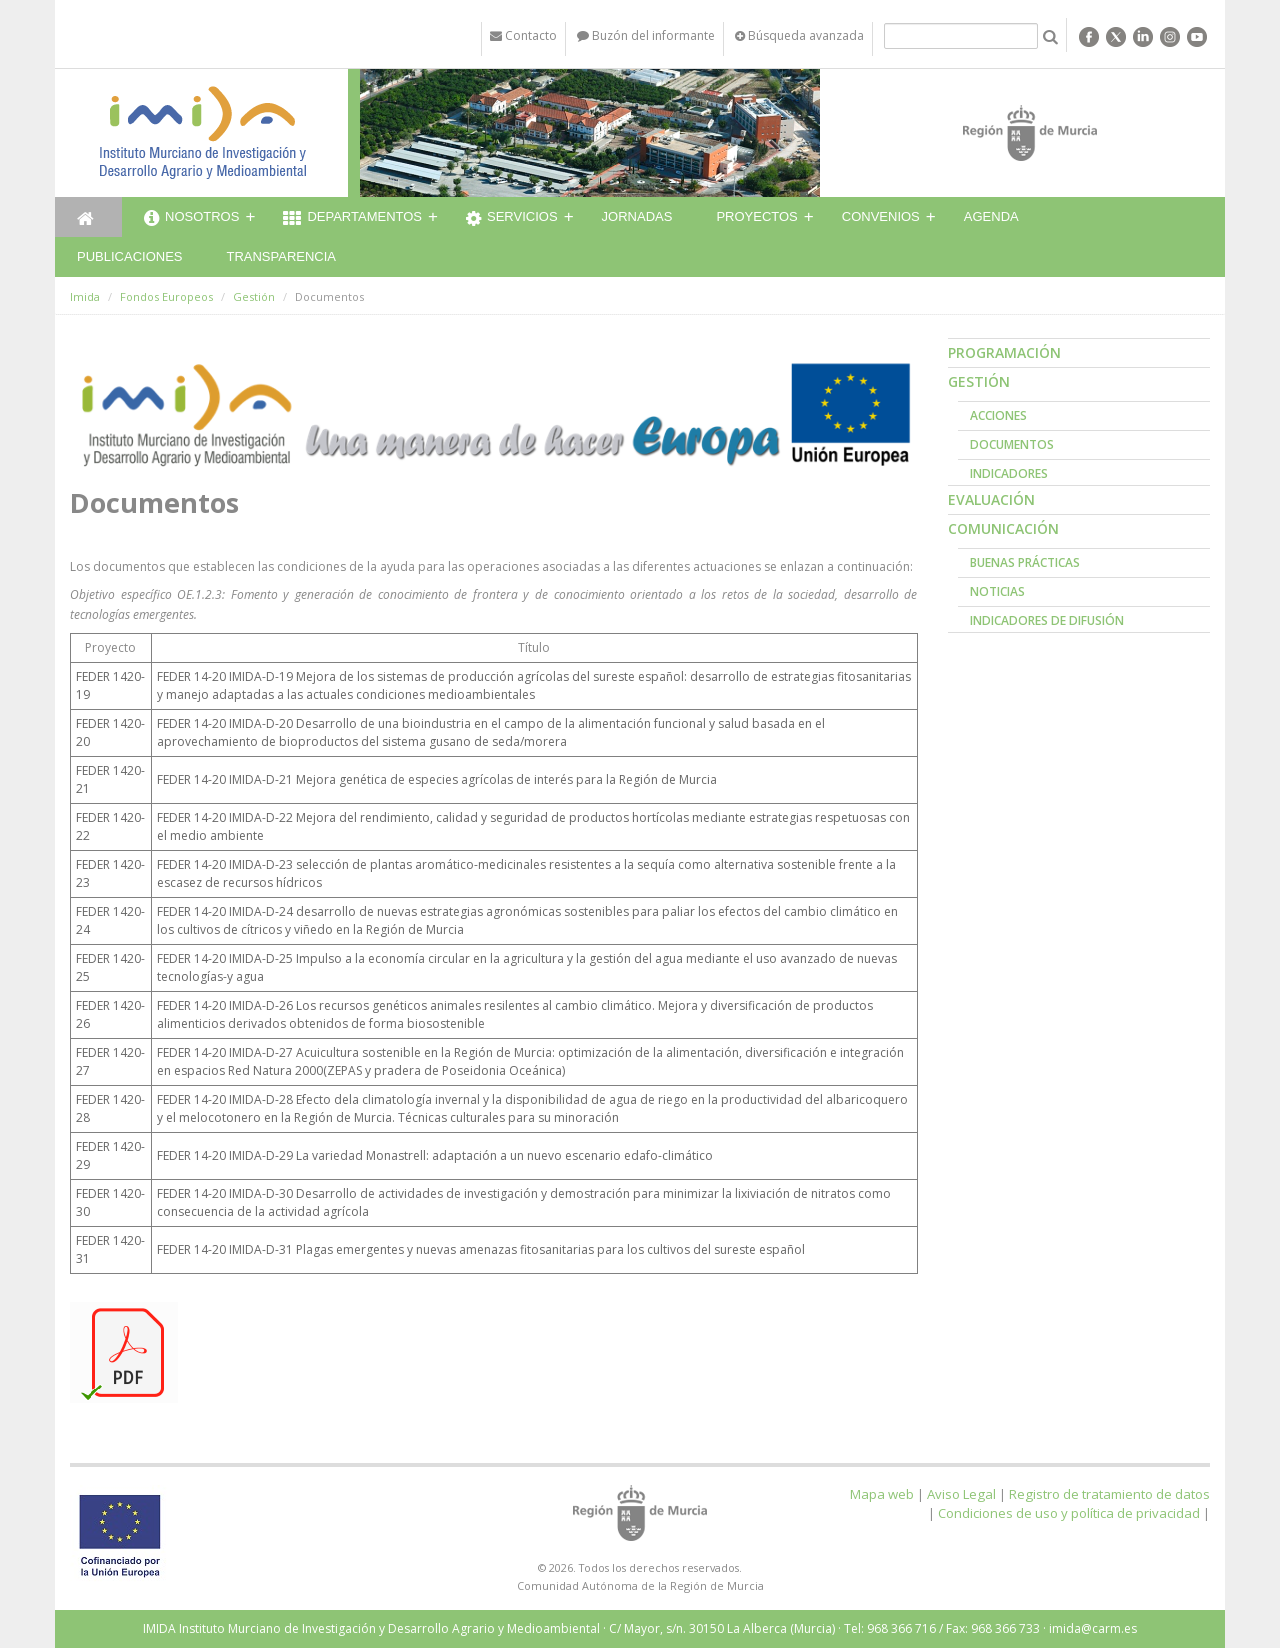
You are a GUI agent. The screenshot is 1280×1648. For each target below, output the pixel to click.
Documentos (1012, 444)
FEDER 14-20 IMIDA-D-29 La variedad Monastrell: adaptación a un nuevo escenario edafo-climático (435, 1155)
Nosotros (191, 219)
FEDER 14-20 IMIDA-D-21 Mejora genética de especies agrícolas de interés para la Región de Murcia (437, 779)
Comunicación (1003, 528)
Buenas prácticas (1025, 562)
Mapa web (882, 1494)
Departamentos (352, 219)
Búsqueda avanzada (799, 35)
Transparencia (281, 256)
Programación (1004, 352)
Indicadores (1009, 473)
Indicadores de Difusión (1047, 620)
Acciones (998, 415)
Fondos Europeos (166, 296)
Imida (85, 296)
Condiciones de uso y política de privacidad (1069, 1513)
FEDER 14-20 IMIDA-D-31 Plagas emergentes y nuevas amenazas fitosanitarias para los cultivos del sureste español (481, 1249)
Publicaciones (129, 256)
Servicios (512, 219)
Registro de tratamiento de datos (1109, 1494)
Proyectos (756, 216)
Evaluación (991, 499)
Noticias (997, 591)
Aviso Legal (961, 1494)
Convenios (881, 216)
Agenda (991, 216)
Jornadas (637, 216)
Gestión (254, 296)
